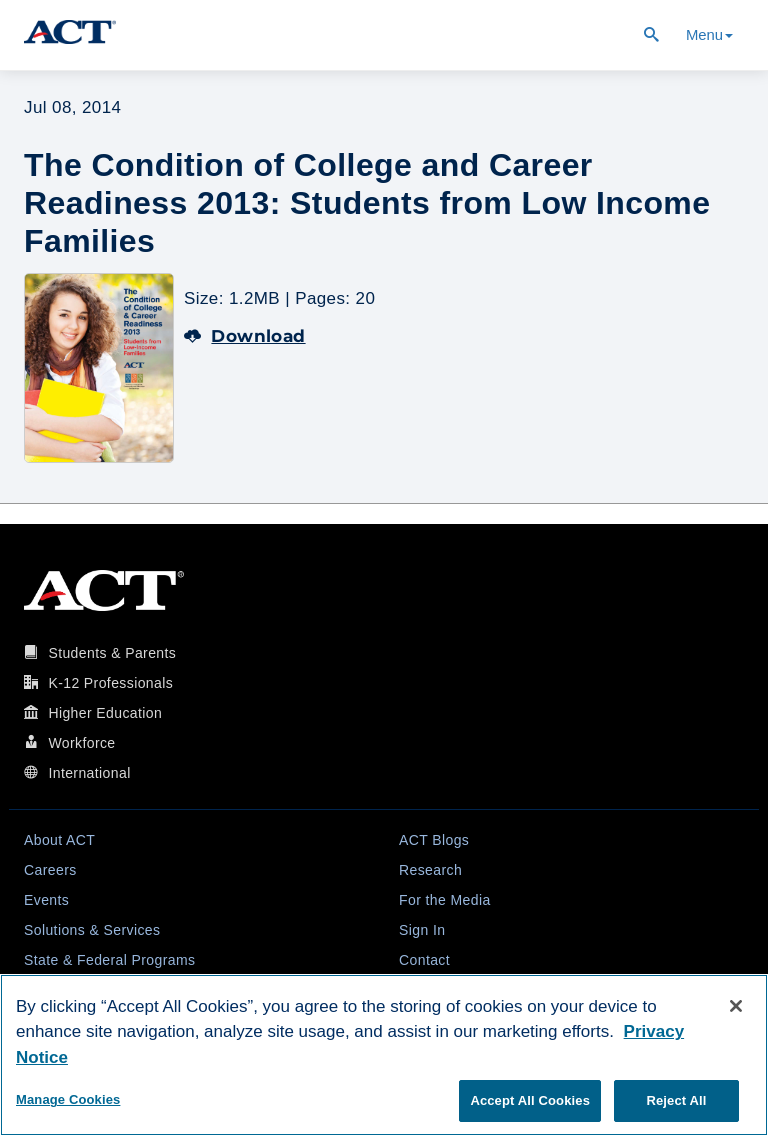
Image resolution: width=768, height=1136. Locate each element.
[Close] (736, 1006)
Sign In (422, 930)
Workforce (81, 743)
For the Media (445, 900)
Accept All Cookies (530, 1100)
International (89, 773)
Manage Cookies (68, 1099)
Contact (424, 960)
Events (46, 900)
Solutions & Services (92, 930)
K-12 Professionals (110, 683)
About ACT (59, 840)
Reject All (676, 1100)
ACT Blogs (434, 840)
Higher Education (105, 713)
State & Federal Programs (109, 960)
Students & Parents (112, 653)
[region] (384, 1055)
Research (430, 870)
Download (245, 336)
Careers (50, 870)
